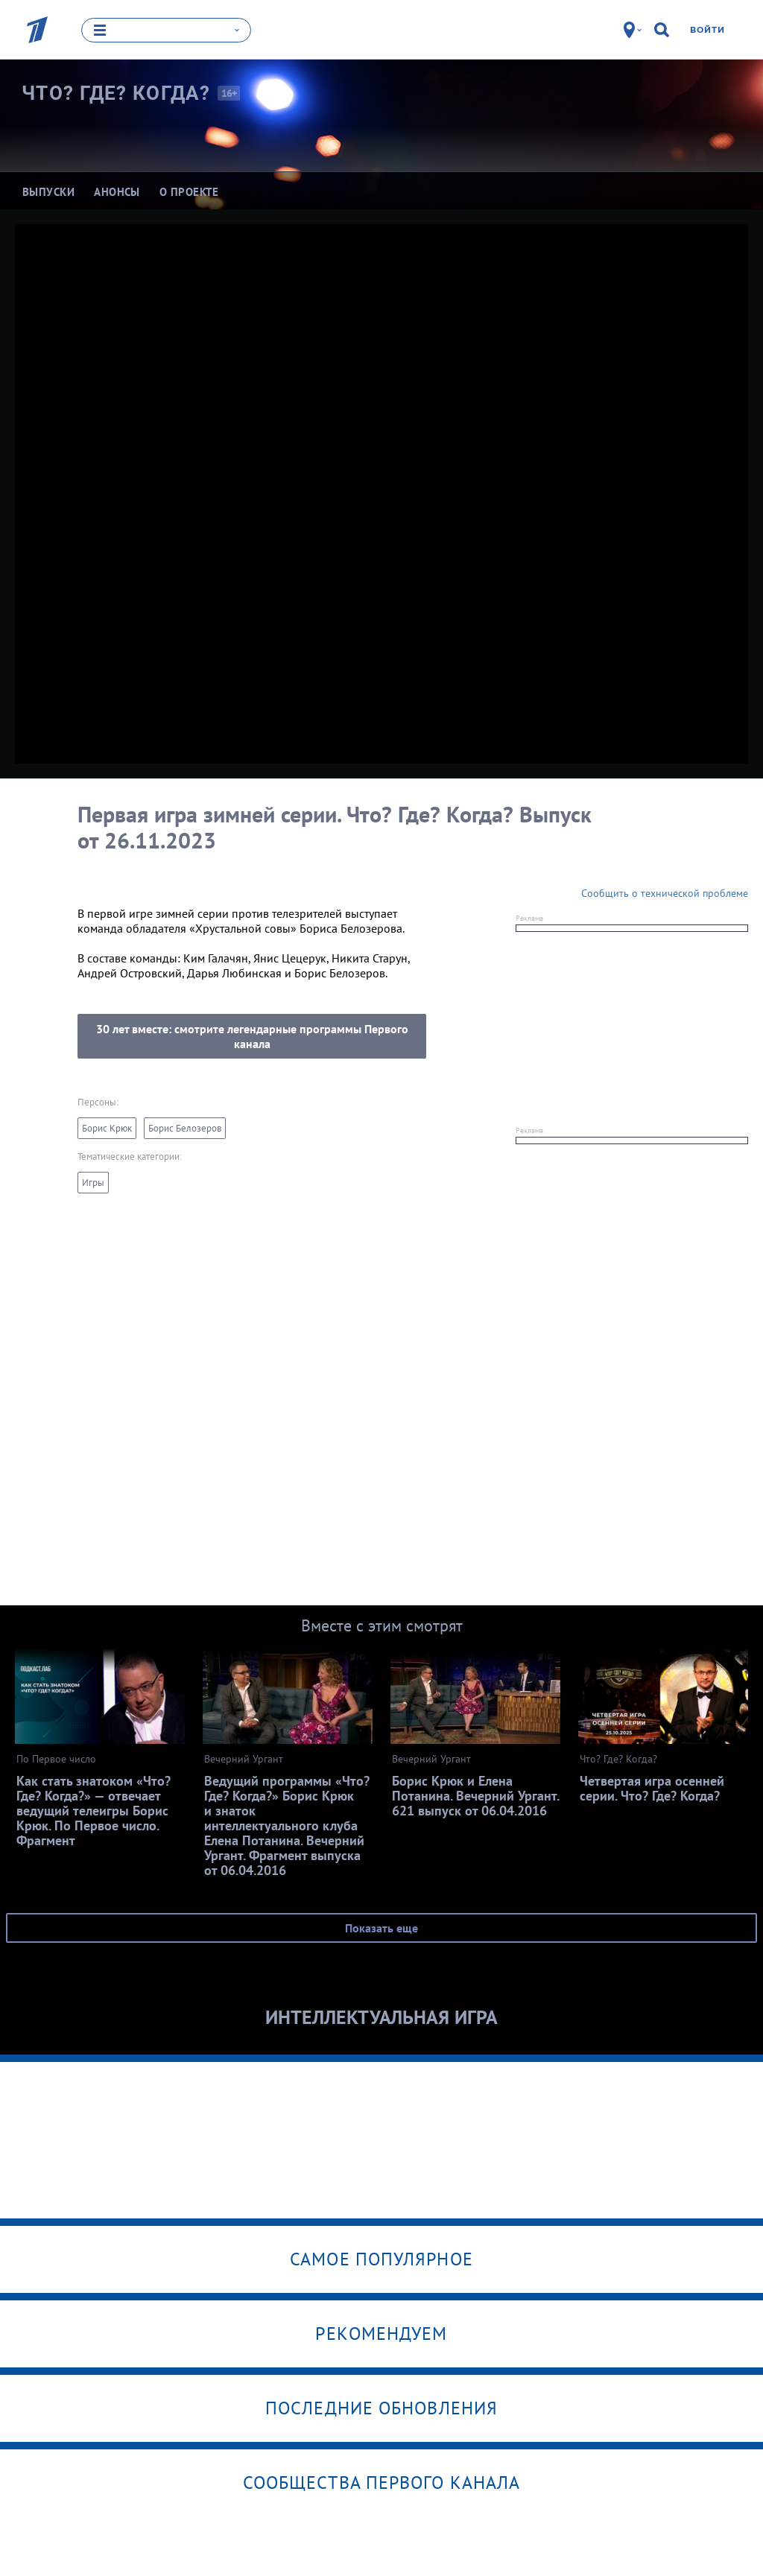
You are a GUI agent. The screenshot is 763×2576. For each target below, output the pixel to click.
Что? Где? (116, 93)
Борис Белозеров (184, 1128)
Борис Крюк (107, 1128)
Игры (93, 1182)
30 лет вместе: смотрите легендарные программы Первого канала (252, 1036)
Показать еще (381, 1927)
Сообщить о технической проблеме (664, 893)
